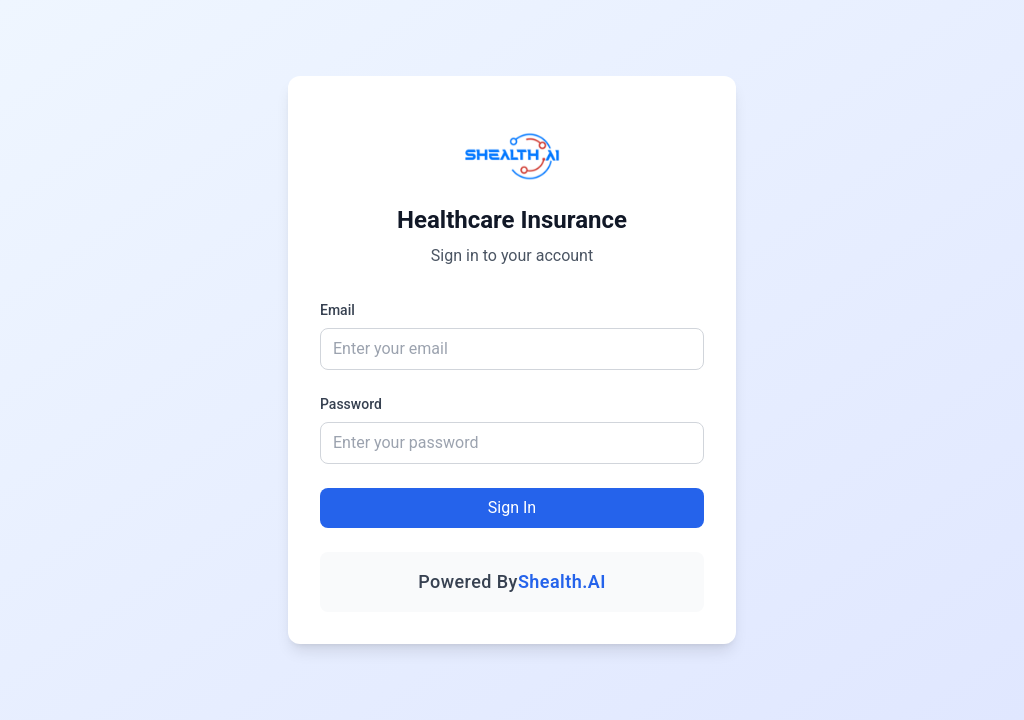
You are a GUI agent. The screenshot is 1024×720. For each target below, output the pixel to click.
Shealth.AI (562, 581)
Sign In (512, 507)
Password (351, 404)
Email (337, 310)
